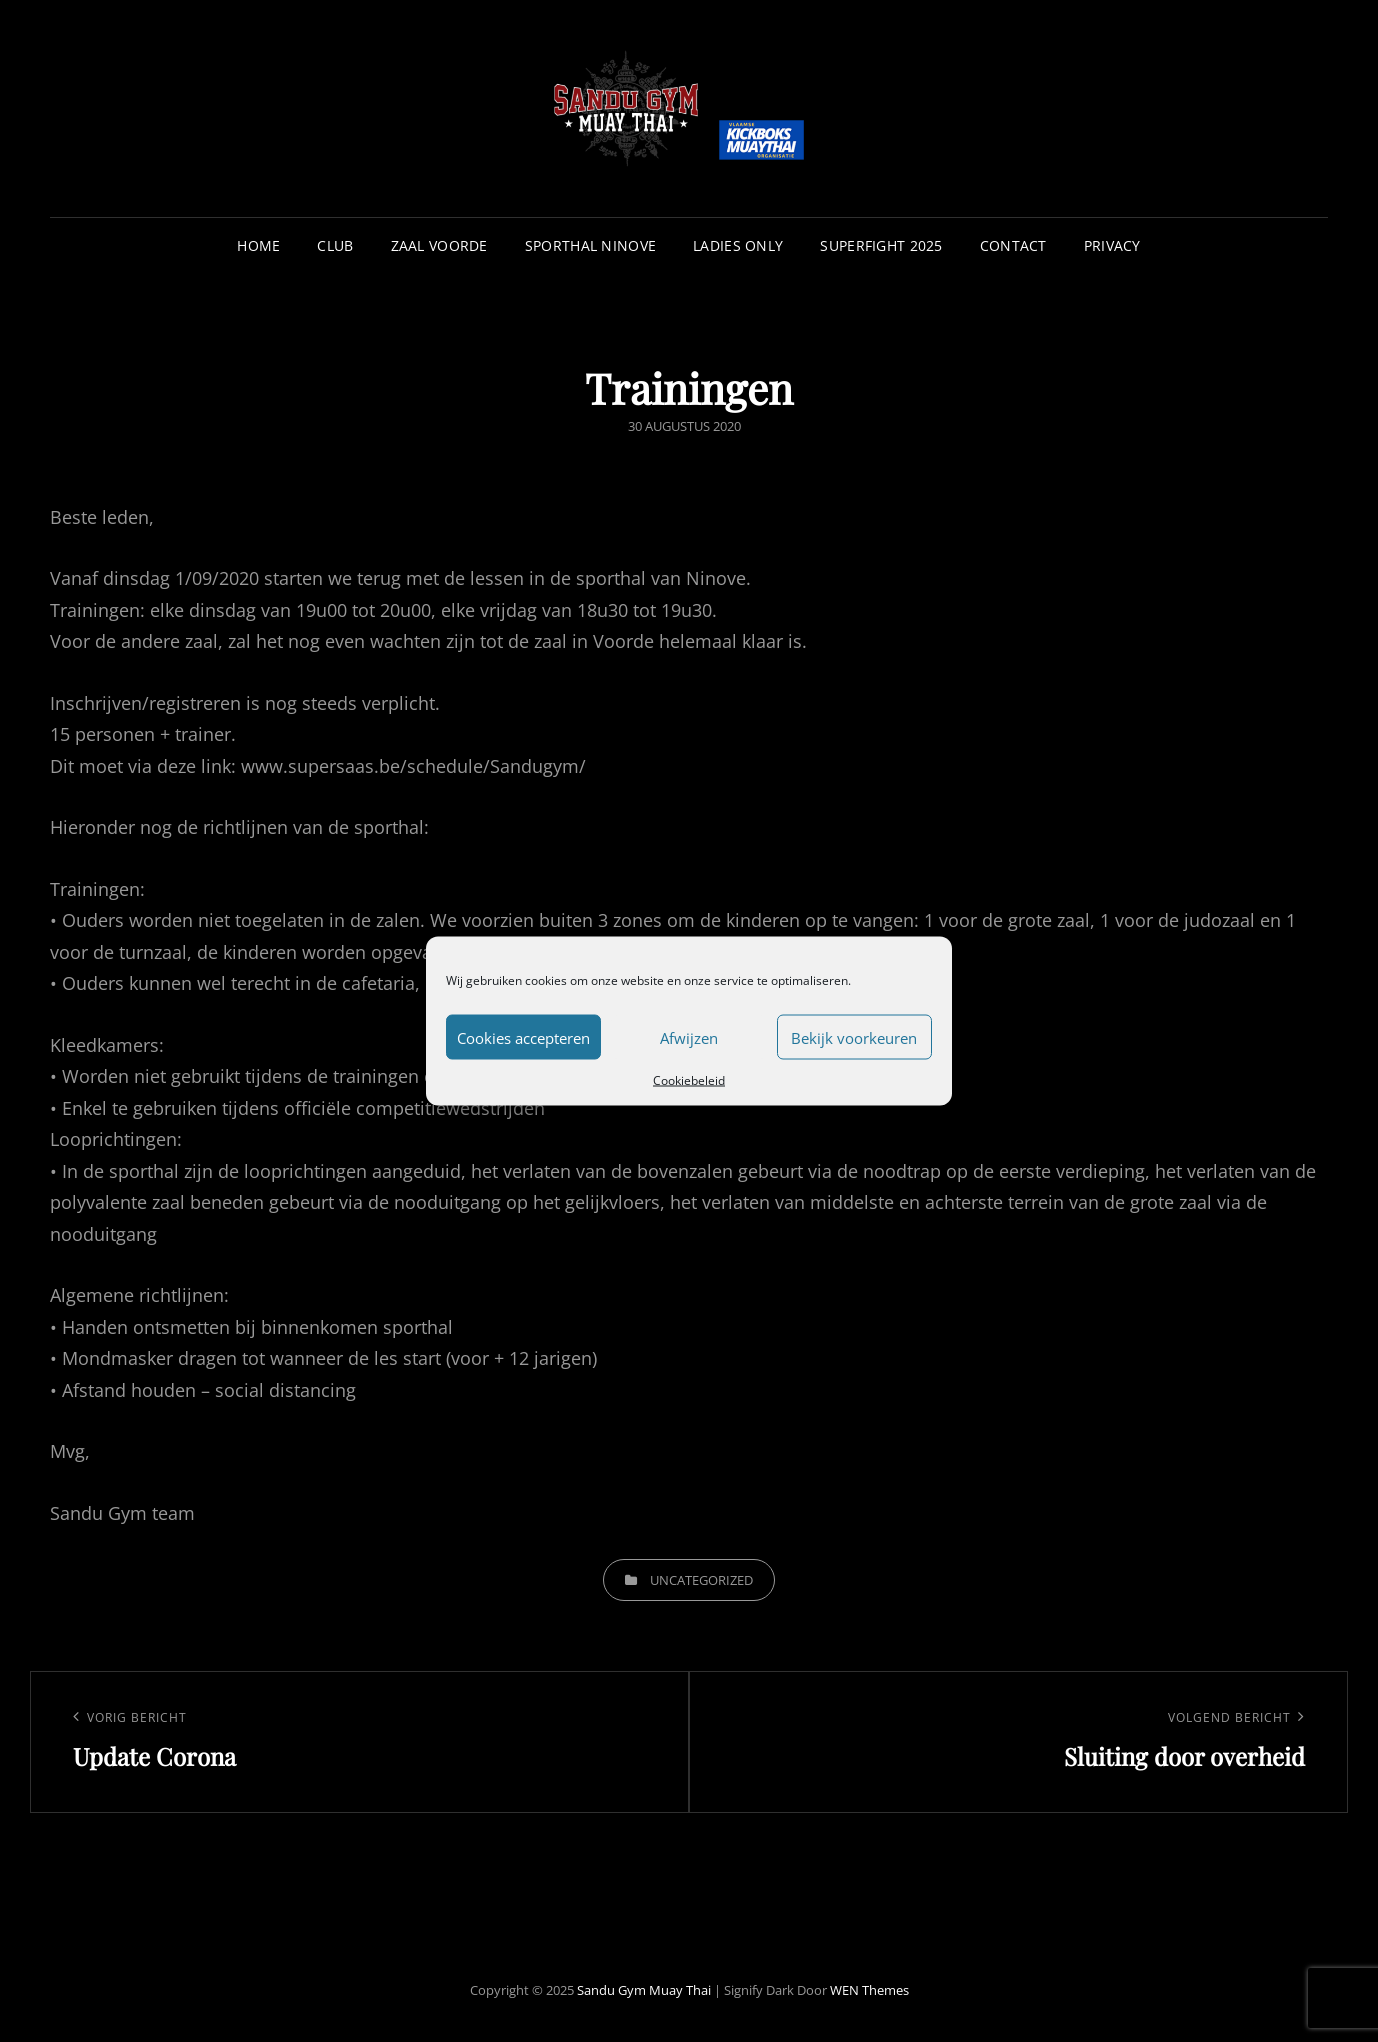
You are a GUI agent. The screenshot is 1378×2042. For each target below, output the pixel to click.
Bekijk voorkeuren (854, 1037)
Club (335, 245)
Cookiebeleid (689, 1080)
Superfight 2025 (881, 245)
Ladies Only (738, 245)
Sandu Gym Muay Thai (644, 1990)
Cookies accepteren (523, 1037)
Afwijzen (689, 1037)
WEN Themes (869, 1990)
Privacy (1112, 245)
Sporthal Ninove (590, 245)
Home (258, 245)
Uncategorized (701, 1580)
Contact (1013, 245)
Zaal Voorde (439, 245)
